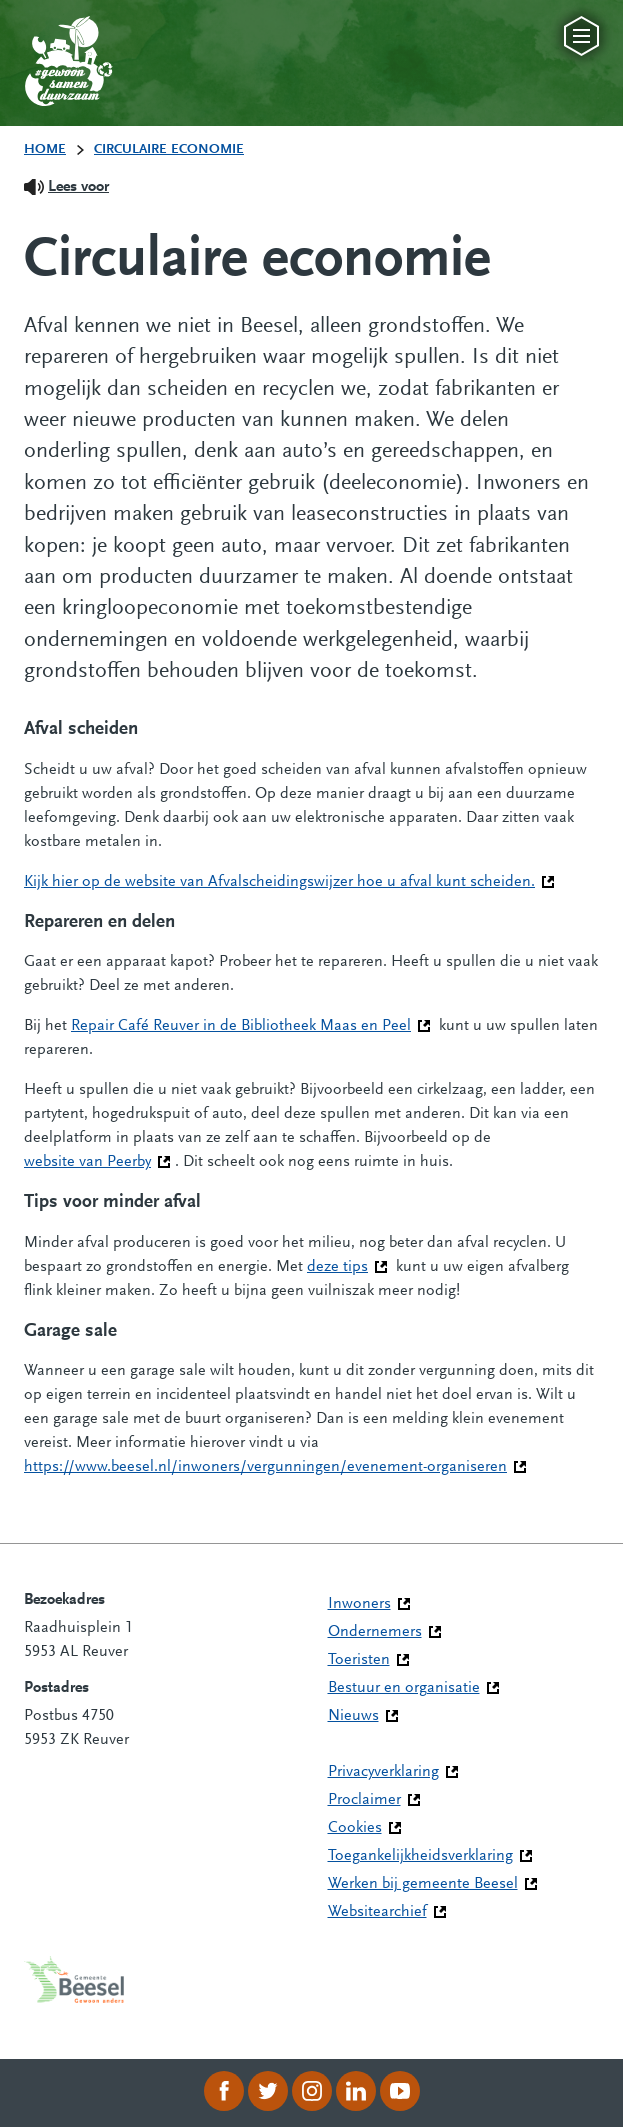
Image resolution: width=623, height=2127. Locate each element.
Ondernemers (375, 1632)
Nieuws (353, 1716)
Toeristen (359, 1660)
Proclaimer (364, 1800)
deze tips (347, 1265)
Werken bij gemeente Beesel (423, 1884)
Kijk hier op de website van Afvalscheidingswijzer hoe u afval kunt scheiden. (289, 880)
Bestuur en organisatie (404, 1688)
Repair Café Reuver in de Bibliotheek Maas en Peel (251, 1024)
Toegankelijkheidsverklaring (420, 1856)
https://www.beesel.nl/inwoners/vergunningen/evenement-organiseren (275, 1465)
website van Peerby (97, 1160)
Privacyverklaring (383, 1772)
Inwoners (359, 1604)
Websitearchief (377, 1912)
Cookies (355, 1828)
